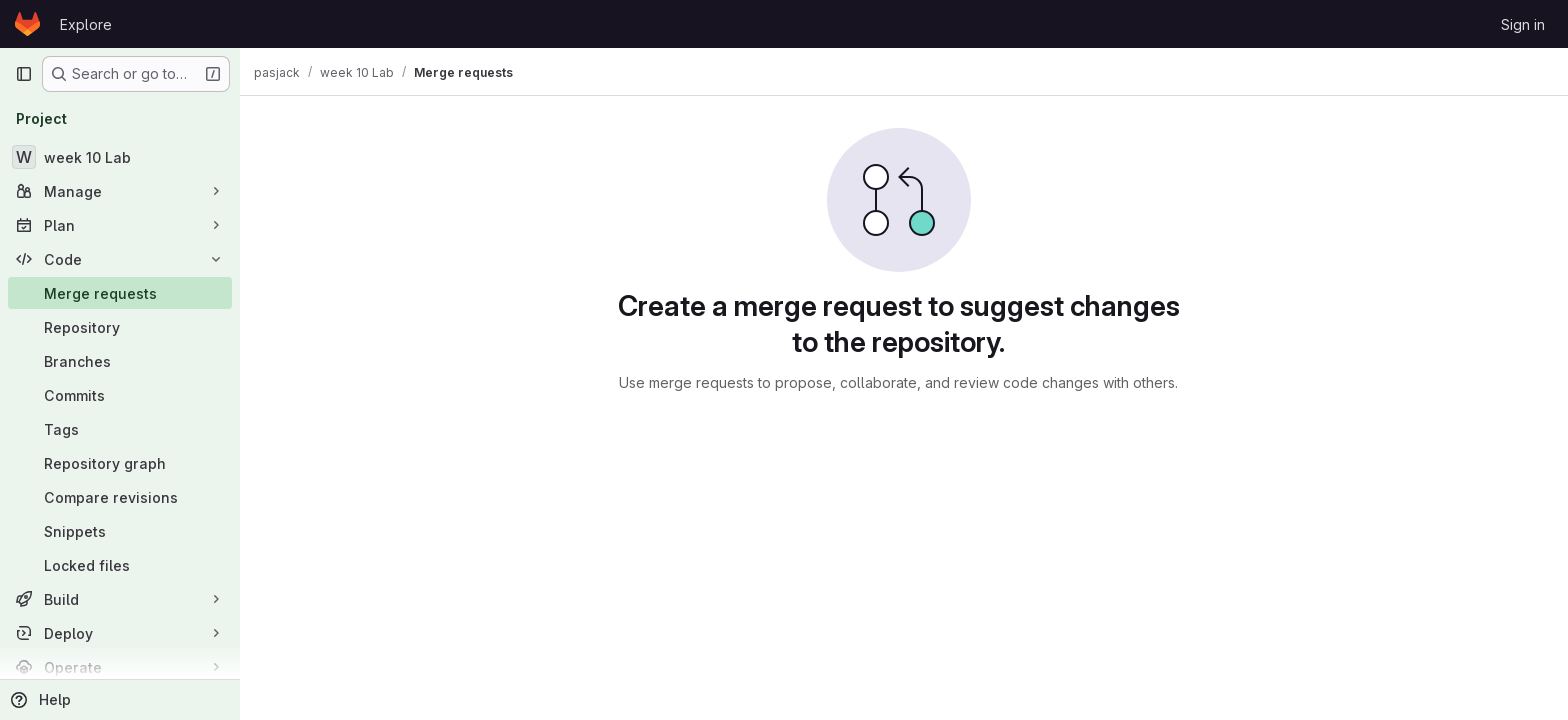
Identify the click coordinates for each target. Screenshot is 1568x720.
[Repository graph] (120, 463)
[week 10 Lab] (120, 157)
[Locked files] (120, 565)
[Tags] (120, 429)
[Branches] (120, 361)
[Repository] (120, 327)
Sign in (1523, 24)
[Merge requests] (120, 293)
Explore (86, 24)
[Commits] (120, 395)
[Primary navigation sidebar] (24, 74)
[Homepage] (27, 24)
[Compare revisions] (120, 497)
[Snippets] (120, 531)
